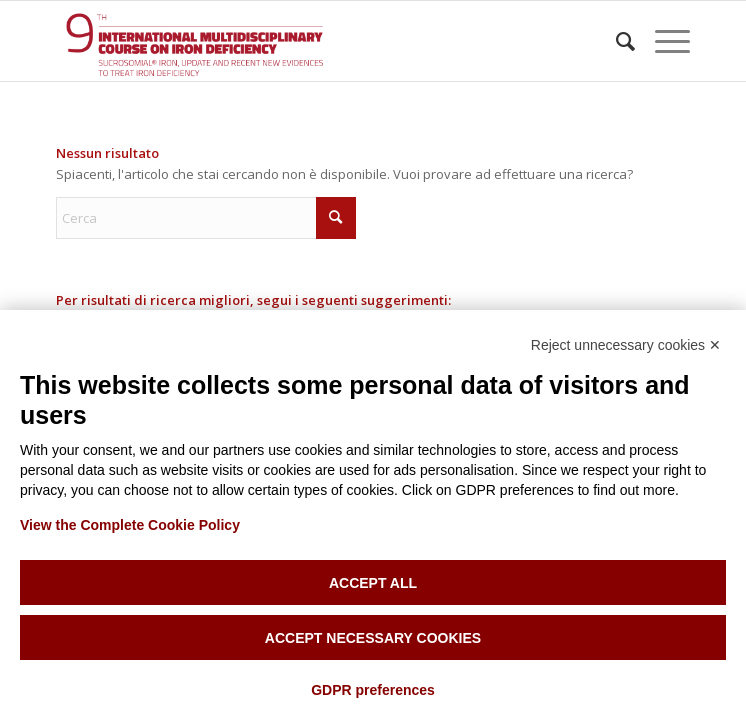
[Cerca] (615, 41)
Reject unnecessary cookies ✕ (626, 345)
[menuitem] (615, 41)
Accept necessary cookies (373, 638)
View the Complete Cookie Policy (130, 525)
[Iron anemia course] (309, 41)
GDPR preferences (373, 690)
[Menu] (662, 41)
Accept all (373, 583)
